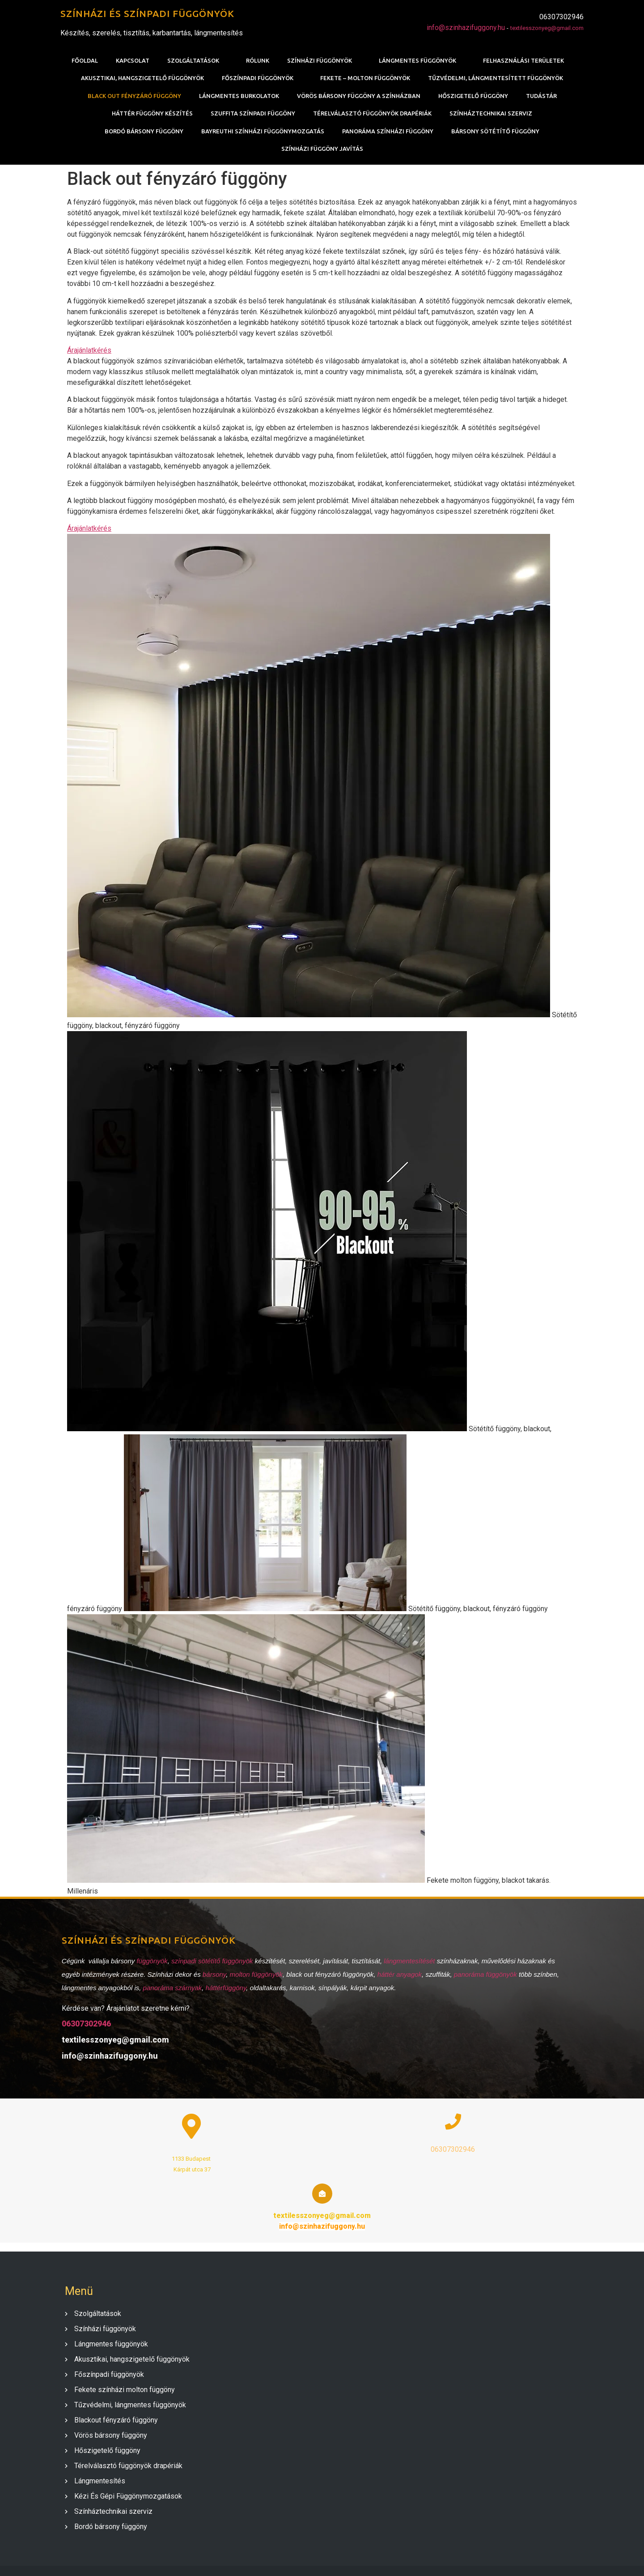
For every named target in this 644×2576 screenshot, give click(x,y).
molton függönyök (255, 1977)
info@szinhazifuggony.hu (466, 28)
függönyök (151, 1963)
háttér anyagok (398, 1977)
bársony (213, 1977)
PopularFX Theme (370, 2559)
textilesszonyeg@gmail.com (547, 28)
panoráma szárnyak (171, 1990)
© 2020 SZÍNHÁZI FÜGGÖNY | (294, 2559)
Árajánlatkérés (89, 350)
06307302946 (85, 2026)
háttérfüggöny (224, 1990)
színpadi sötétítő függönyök (211, 1963)
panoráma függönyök (484, 1977)
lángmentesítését (408, 1963)
